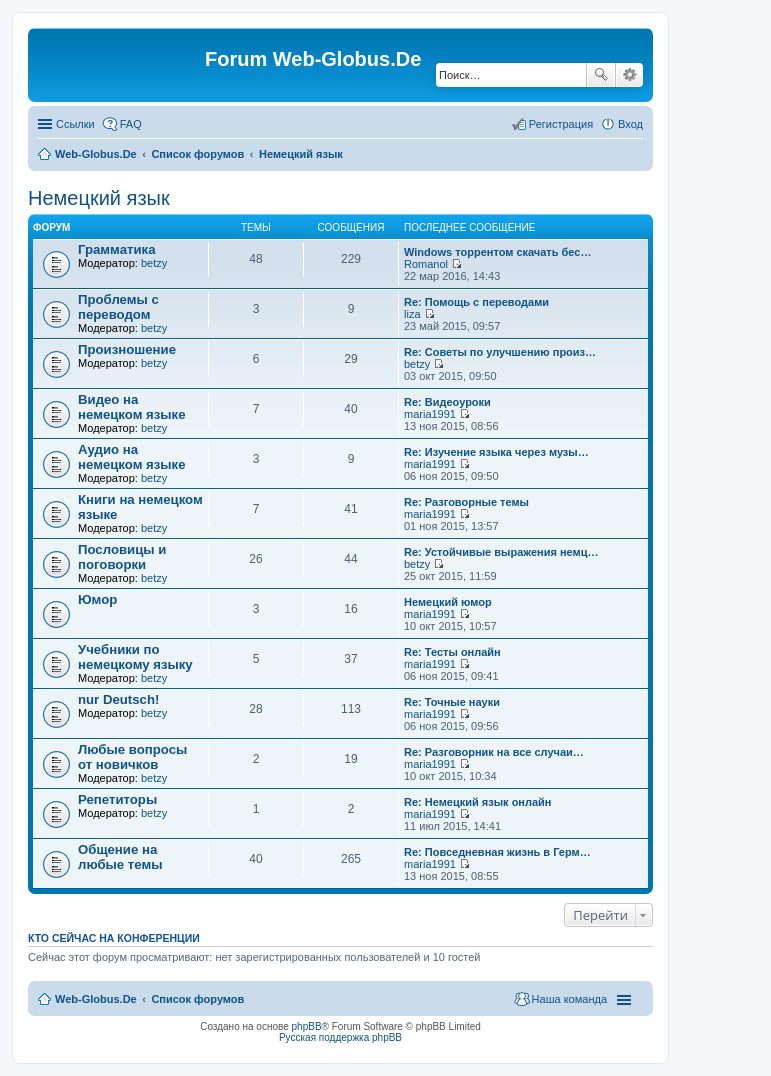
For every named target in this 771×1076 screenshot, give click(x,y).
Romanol (426, 264)
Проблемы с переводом (118, 307)
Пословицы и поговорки (122, 557)
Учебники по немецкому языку (135, 657)
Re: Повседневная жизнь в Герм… (497, 852)
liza (412, 314)
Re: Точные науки (452, 702)
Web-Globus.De (96, 154)
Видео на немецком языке (132, 407)
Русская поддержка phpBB (340, 1037)
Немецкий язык (301, 154)
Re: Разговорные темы (466, 502)
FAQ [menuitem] (131, 124)
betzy (154, 263)
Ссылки (75, 124)
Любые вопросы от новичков (132, 757)
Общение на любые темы (120, 857)
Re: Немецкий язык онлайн (478, 802)
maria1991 (430, 414)
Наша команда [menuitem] (569, 999)
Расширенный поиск (629, 75)
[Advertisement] (621, 400)
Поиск (601, 75)
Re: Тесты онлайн (452, 652)
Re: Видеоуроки (447, 402)
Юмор (97, 599)
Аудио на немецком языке (132, 457)
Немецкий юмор (448, 602)
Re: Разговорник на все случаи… (494, 752)
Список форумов (197, 154)
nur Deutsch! (118, 699)
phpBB (307, 1026)
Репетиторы (117, 799)
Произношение (127, 349)
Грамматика (117, 249)
